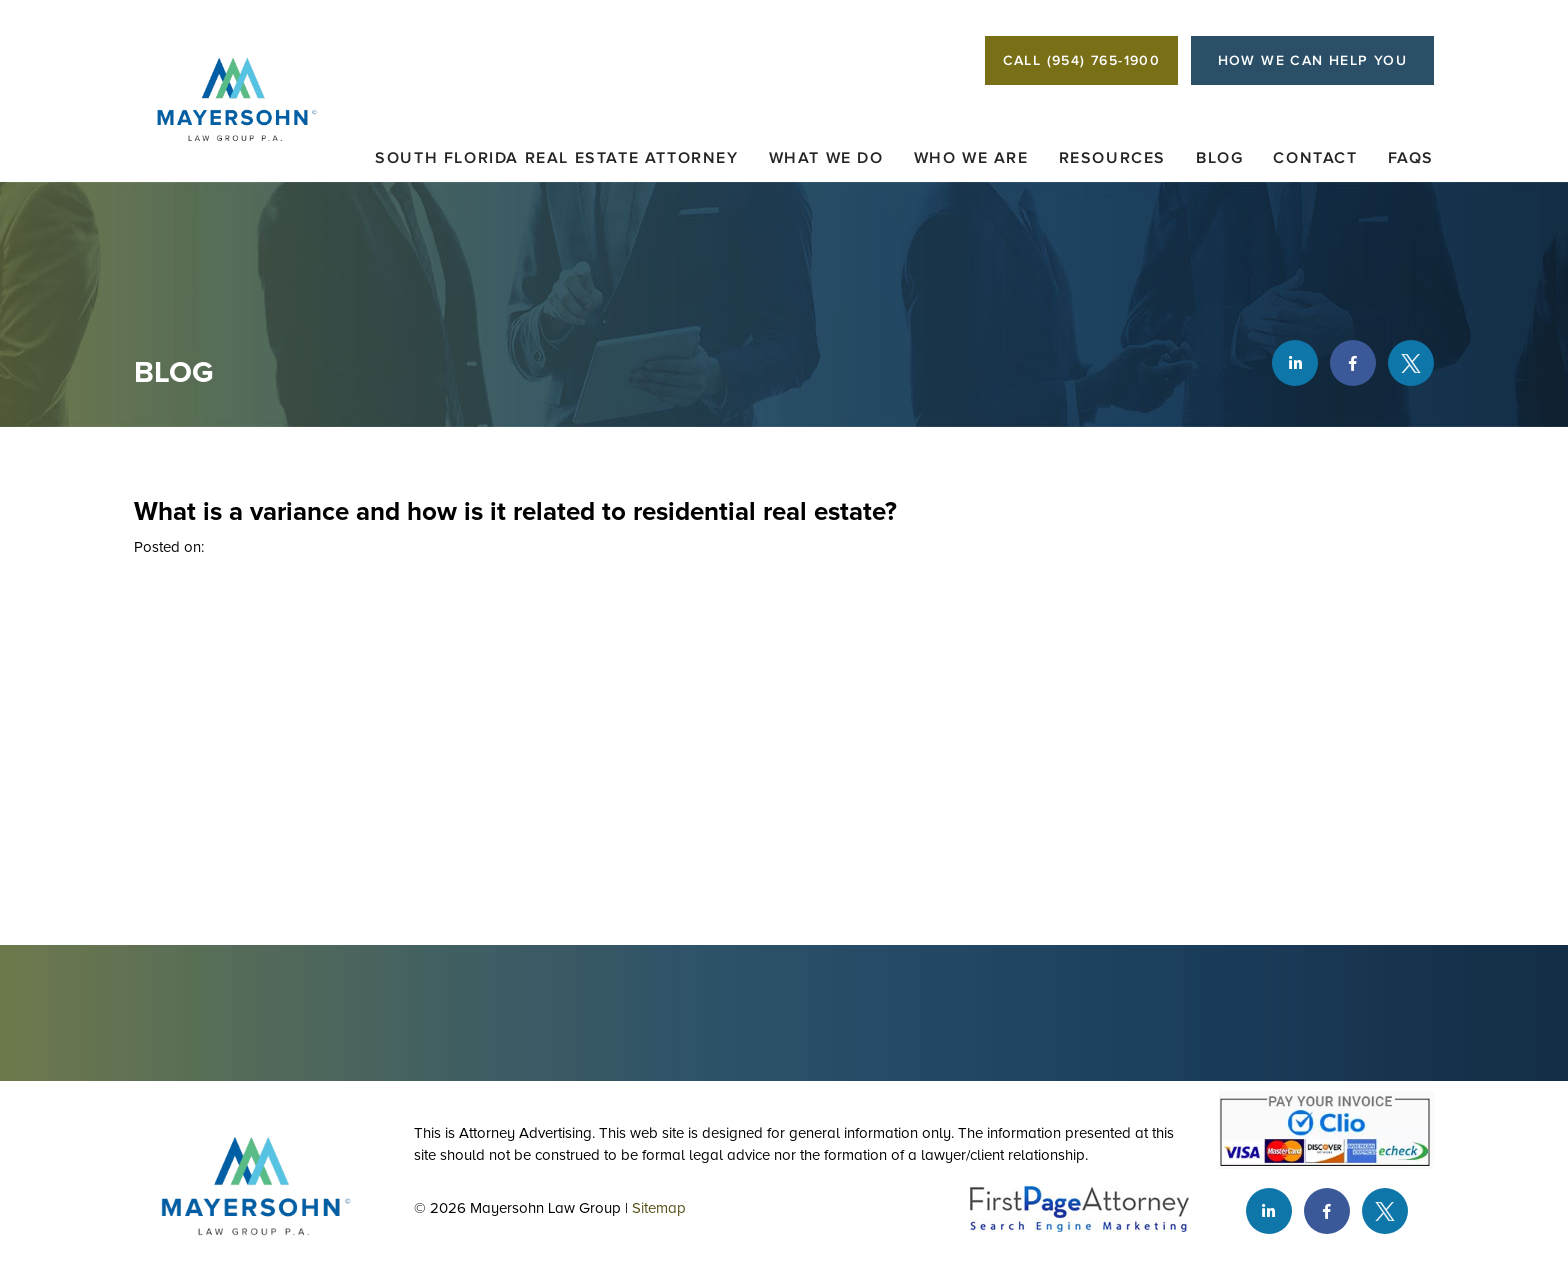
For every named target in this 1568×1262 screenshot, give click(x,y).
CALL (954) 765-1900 (1082, 60)
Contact (1315, 158)
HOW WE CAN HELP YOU (1313, 60)
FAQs (1411, 158)
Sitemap (659, 1208)
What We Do (826, 158)
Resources (1112, 158)
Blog (1219, 158)
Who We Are (971, 158)
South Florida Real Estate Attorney (556, 158)
